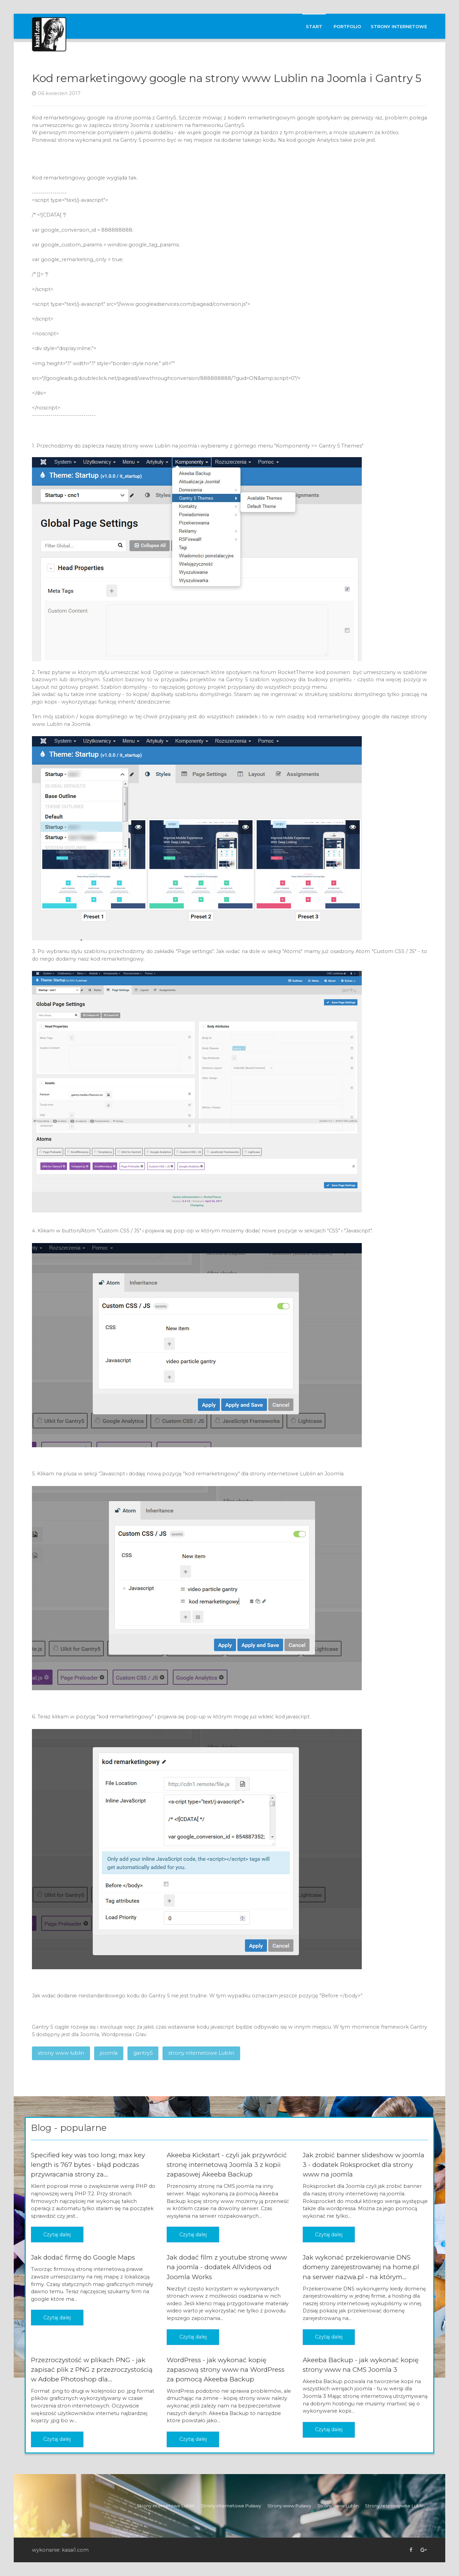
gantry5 (143, 2053)
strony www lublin (61, 2053)
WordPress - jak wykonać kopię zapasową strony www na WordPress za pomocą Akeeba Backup (225, 2369)
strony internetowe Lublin (201, 2053)
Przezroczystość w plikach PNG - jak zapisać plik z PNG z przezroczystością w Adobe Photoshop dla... (92, 2369)
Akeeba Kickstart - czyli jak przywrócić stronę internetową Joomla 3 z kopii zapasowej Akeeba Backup (227, 2164)
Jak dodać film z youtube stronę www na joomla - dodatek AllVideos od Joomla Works (227, 2267)
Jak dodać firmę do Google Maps (83, 2257)
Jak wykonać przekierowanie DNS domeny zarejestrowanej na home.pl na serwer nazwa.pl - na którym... (361, 2267)
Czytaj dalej (57, 2234)
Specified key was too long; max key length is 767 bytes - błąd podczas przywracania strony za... (88, 2164)
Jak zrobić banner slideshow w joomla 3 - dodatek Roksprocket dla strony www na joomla (363, 2164)
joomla (108, 2053)
